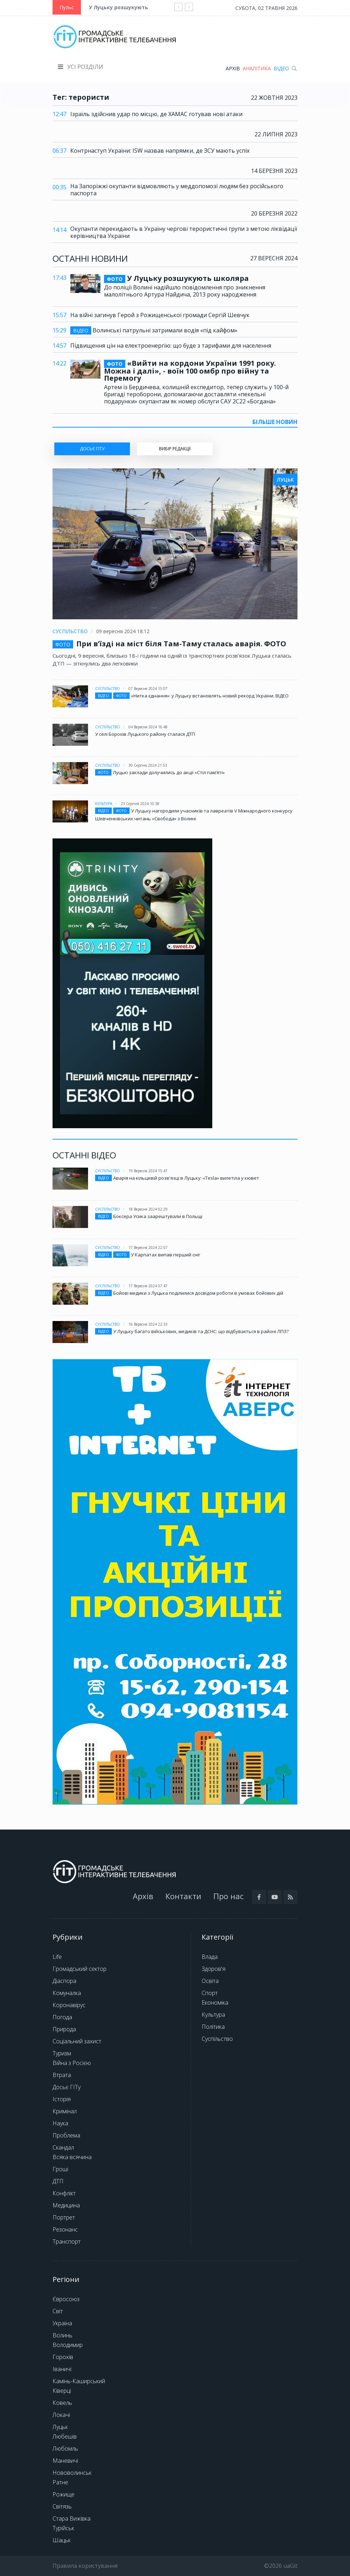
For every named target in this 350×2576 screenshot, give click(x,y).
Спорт (210, 1993)
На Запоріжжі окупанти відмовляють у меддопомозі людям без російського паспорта (176, 190)
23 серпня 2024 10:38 (140, 803)
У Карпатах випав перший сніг (165, 1254)
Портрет (64, 2217)
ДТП (58, 2181)
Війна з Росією (72, 2063)
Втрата (62, 2075)
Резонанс (65, 2229)
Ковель (62, 2403)
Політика (213, 2027)
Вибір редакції (175, 449)
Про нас (228, 1896)
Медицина (66, 2205)
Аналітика (257, 68)
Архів (233, 68)
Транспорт (67, 2241)
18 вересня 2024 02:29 (148, 1209)
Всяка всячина (72, 2157)
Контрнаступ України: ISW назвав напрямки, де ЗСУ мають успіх (160, 150)
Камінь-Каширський (79, 2381)
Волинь (62, 2335)
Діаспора (64, 1981)
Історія (62, 2099)
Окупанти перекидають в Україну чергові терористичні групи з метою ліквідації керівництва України (183, 232)
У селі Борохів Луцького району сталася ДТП (145, 734)
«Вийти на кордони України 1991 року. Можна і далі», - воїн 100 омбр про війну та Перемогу (190, 371)
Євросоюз (66, 2299)
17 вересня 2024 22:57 (148, 1247)
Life (57, 1957)
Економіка (215, 2002)
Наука (60, 2123)
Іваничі (62, 2369)
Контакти (183, 1896)
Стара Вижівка (72, 2518)
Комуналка (67, 1993)
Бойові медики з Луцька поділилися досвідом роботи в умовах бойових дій (198, 1293)
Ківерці (62, 2391)
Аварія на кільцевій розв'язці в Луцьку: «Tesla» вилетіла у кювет (186, 1178)
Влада (210, 1957)
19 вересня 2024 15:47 (148, 1170)
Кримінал (65, 2111)
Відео (281, 68)
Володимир (68, 2345)
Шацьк (62, 2540)
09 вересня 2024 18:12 (122, 631)
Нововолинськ (72, 2473)
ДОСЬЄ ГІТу (92, 449)
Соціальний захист (77, 2041)
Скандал (63, 2147)
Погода (62, 2017)
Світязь (62, 2506)
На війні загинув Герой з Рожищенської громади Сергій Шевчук (160, 315)
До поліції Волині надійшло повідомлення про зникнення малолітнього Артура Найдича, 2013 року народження (184, 291)
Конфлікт (64, 2193)
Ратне (60, 2482)
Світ (58, 2311)
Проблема (66, 2135)
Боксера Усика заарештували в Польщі (157, 1216)
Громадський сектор (79, 1969)
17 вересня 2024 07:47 (148, 1285)
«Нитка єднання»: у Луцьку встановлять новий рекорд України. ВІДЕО (210, 695)
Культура (103, 803)
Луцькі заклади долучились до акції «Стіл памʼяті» (169, 772)
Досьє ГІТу (67, 2087)
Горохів (63, 2357)
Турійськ (63, 2528)
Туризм (62, 2053)
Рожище (64, 2494)
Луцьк (60, 2427)
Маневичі (65, 2460)
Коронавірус (69, 2005)
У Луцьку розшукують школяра (131, 7)
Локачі (61, 2415)
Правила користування (85, 2566)
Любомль (65, 2448)
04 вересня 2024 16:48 (148, 726)
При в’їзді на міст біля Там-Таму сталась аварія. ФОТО (181, 643)
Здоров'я (213, 1969)
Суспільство (70, 631)
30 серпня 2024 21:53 (147, 765)
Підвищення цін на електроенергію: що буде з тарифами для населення (170, 345)
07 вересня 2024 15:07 (148, 688)
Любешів (65, 2436)
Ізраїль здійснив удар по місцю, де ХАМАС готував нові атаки (156, 114)
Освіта (210, 1981)
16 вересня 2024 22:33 (148, 1324)
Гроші (60, 2169)
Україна (62, 2323)
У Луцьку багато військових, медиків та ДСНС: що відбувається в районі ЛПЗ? (201, 1331)
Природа (64, 2029)
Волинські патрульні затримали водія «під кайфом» (153, 330)
